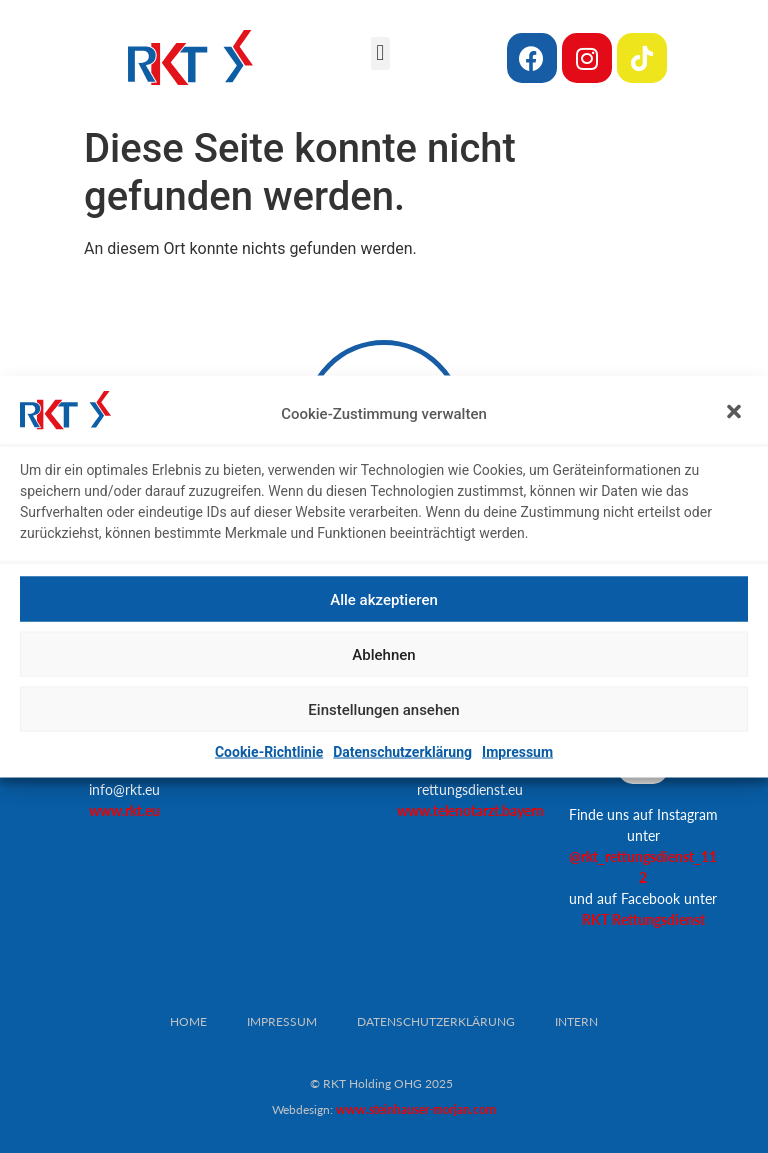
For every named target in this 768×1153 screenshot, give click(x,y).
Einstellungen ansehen (383, 709)
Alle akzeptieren (384, 599)
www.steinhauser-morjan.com (416, 1109)
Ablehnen (383, 654)
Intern (576, 1021)
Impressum (517, 752)
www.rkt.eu (124, 810)
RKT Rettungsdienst (643, 919)
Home (188, 1021)
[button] (736, 413)
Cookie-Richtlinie (269, 752)
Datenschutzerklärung (402, 752)
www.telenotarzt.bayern (470, 810)
